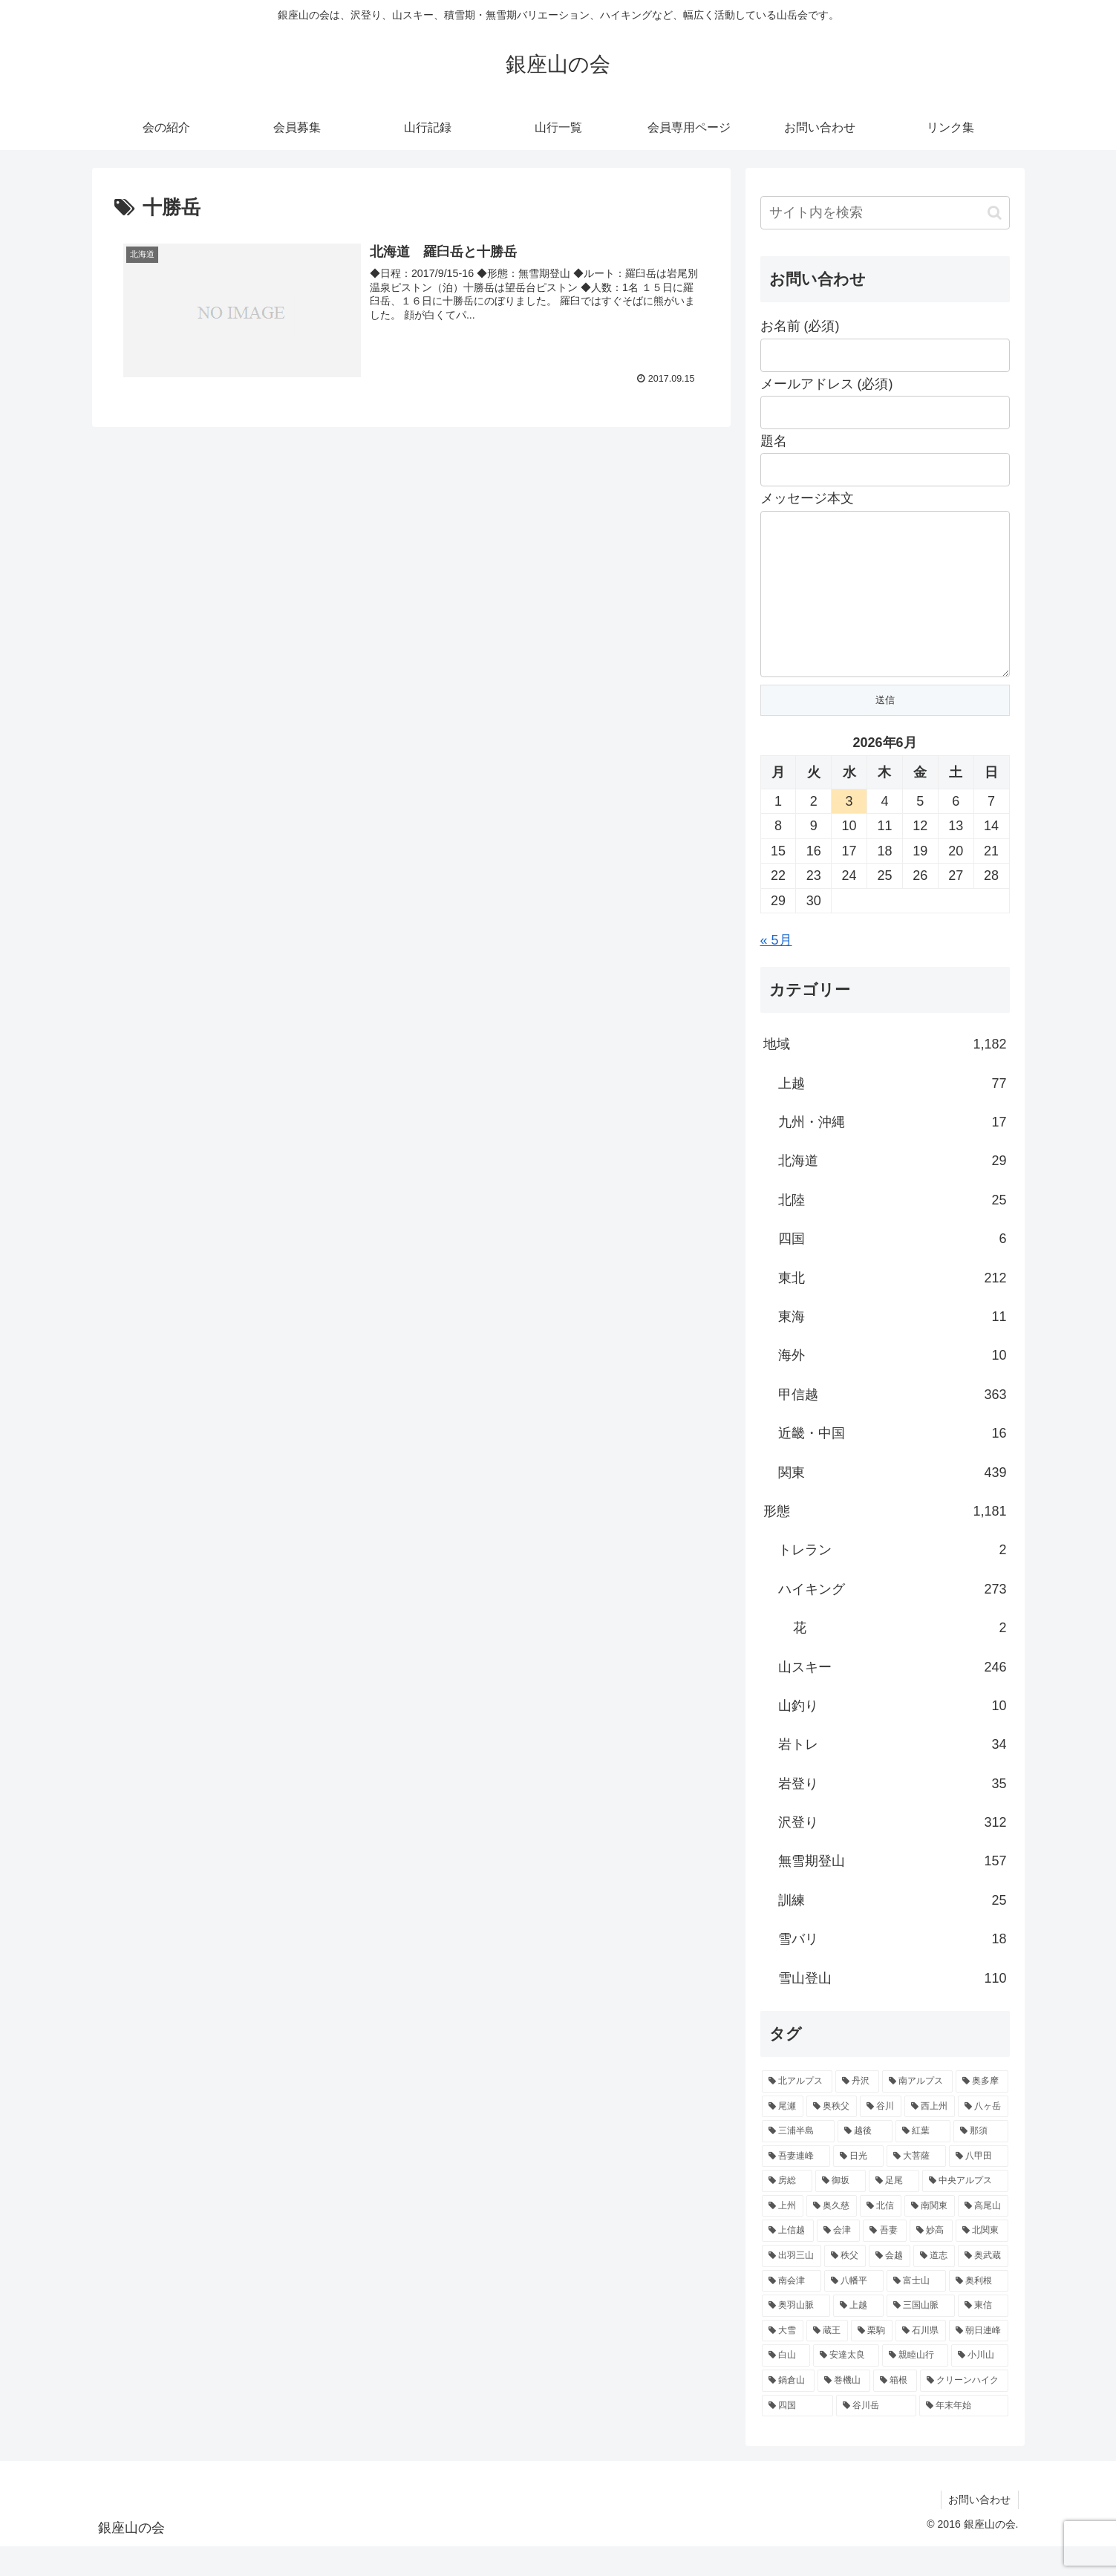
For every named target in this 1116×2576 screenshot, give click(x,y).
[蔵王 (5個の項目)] (827, 2361)
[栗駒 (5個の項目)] (872, 2361)
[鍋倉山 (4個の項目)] (788, 2410)
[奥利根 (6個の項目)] (978, 2311)
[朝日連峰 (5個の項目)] (978, 2361)
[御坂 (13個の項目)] (840, 2211)
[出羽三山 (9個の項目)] (791, 2286)
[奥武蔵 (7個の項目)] (983, 2286)
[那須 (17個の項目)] (980, 2161)
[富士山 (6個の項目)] (916, 2311)
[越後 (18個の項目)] (865, 2161)
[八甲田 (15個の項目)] (978, 2186)
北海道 (892, 1190)
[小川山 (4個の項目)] (979, 2385)
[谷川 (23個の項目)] (880, 2136)
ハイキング (892, 1619)
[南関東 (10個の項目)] (929, 2236)
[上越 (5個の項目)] (858, 2335)
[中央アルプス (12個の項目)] (965, 2211)
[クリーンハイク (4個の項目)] (964, 2410)
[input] (885, 212)
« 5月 (776, 969)
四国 (892, 1268)
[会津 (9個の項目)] (838, 2260)
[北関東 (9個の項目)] (982, 2260)
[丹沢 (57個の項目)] (857, 2111)
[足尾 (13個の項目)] (894, 2211)
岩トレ (892, 1774)
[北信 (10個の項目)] (880, 2236)
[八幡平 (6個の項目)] (854, 2311)
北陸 (892, 1230)
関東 (892, 1502)
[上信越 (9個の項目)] (788, 2260)
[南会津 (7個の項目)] (791, 2311)
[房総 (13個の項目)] (787, 2211)
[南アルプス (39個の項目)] (917, 2111)
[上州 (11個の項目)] (782, 2236)
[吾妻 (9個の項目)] (884, 2260)
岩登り (892, 1813)
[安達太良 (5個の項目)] (846, 2385)
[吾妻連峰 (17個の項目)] (796, 2186)
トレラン (892, 1579)
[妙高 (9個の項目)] (931, 2260)
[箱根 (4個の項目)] (895, 2410)
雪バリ (892, 1968)
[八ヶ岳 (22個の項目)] (983, 2136)
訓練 (892, 1930)
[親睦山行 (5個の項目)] (915, 2385)
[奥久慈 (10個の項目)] (831, 2236)
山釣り (892, 1735)
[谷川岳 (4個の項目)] (876, 2436)
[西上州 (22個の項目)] (929, 2136)
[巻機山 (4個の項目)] (844, 2410)
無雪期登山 (892, 1890)
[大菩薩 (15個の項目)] (916, 2186)
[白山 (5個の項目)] (786, 2385)
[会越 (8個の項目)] (889, 2286)
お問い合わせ (979, 2529)
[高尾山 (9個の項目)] (983, 2236)
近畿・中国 (892, 1463)
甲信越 (892, 1424)
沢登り (892, 1852)
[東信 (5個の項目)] (983, 2335)
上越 (892, 1113)
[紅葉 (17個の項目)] (922, 2161)
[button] (995, 212)
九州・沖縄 (892, 1152)
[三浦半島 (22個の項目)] (798, 2161)
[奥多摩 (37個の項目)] (982, 2111)
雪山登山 (892, 2008)
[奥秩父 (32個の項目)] (831, 2136)
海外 (892, 1385)
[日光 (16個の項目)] (858, 2186)
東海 (892, 1346)
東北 (892, 1308)
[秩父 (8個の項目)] (845, 2286)
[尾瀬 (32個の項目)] (782, 2136)
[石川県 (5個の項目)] (920, 2361)
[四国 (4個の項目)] (797, 2436)
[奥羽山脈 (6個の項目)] (796, 2335)
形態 (885, 1541)
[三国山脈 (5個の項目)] (921, 2335)
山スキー (892, 1697)
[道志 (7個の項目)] (934, 2286)
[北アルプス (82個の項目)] (797, 2111)
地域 (885, 1074)
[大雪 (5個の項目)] (782, 2361)
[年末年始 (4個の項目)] (963, 2436)
